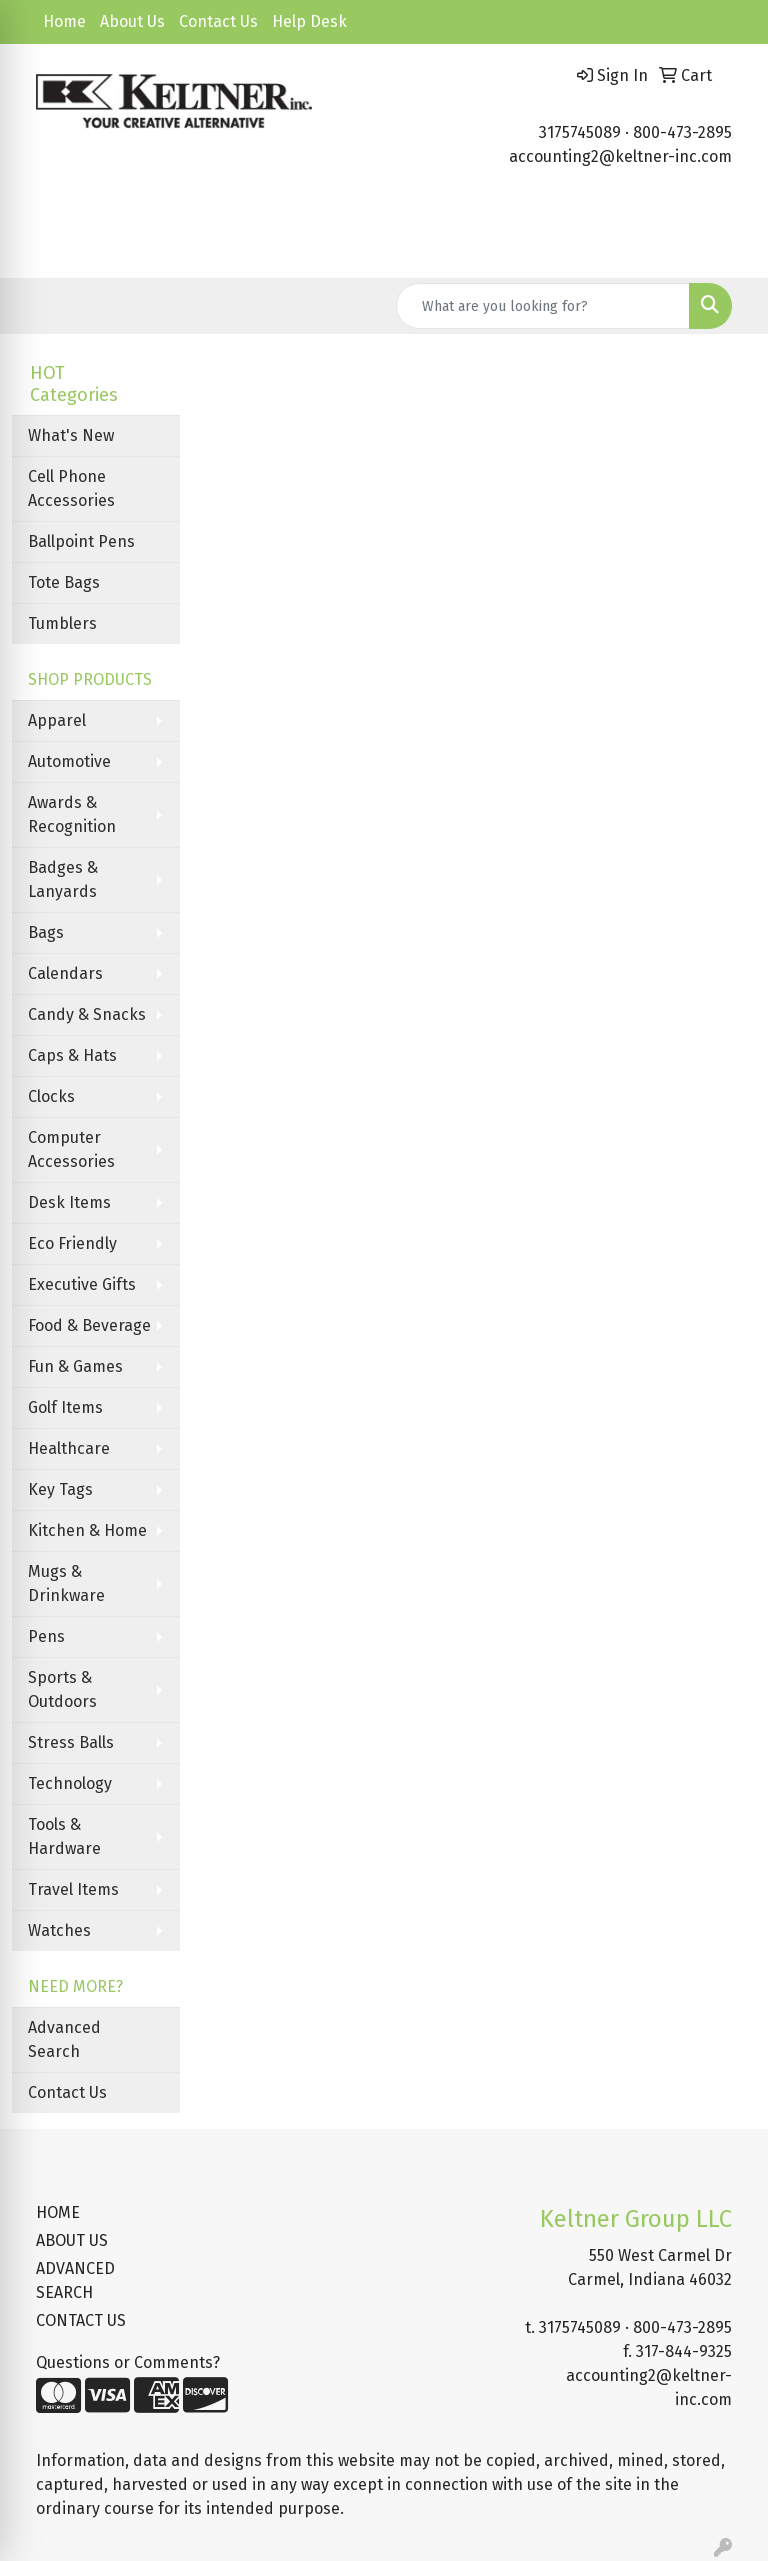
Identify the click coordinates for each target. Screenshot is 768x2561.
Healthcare (69, 1448)
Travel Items (73, 1889)
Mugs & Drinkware (66, 1583)
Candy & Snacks (87, 1014)
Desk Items (69, 1202)
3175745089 (580, 132)
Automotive (69, 761)
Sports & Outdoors (62, 1689)
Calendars (65, 973)
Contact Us (218, 21)
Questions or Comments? (128, 2362)
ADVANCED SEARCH (75, 2280)
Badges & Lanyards (63, 879)
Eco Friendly (72, 1243)
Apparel (57, 720)
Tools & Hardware (64, 1836)
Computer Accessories (71, 1149)
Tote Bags (64, 582)
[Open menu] (728, 249)
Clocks (51, 1096)
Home (64, 21)
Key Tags (60, 1489)
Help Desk (309, 21)
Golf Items (65, 1407)
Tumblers (62, 623)
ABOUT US (72, 2240)
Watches (59, 1930)
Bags (46, 932)
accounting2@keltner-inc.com (620, 156)
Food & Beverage (89, 1325)
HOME (58, 2212)
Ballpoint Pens (81, 541)
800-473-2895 (682, 132)
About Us (132, 21)
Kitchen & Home (87, 1530)
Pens (46, 1636)
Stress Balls (71, 1742)
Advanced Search (64, 2039)
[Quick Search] (543, 306)
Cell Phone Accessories (71, 488)
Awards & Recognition (72, 814)
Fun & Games (75, 1366)
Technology (70, 1783)
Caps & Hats (72, 1055)
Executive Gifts (82, 1284)
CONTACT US (81, 2320)
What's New (71, 435)
